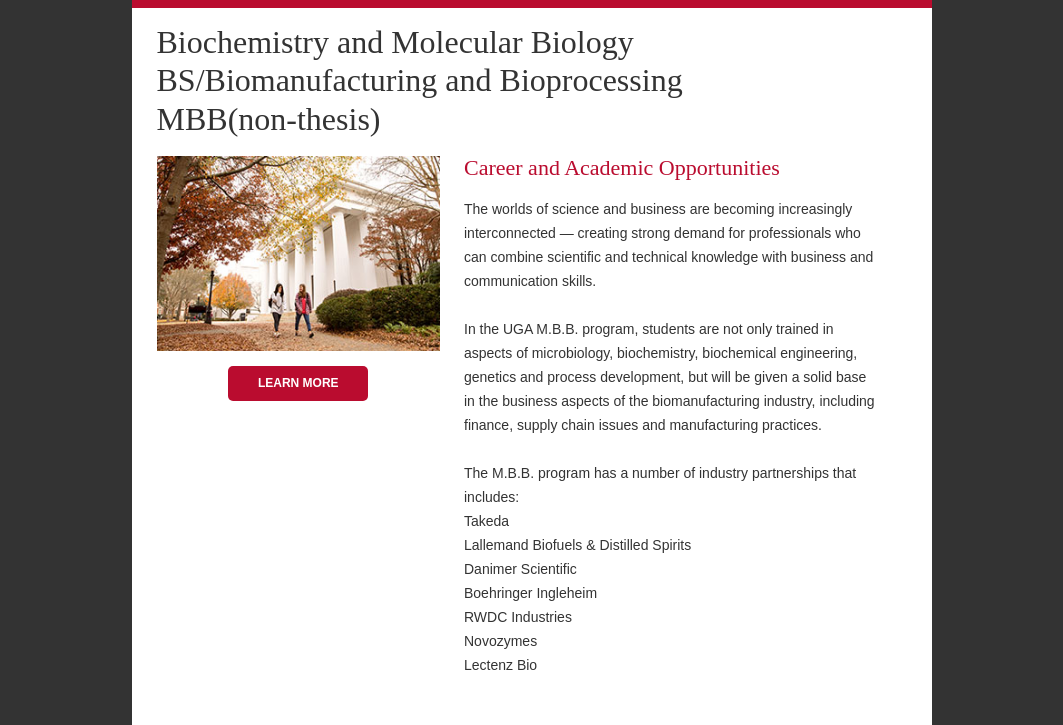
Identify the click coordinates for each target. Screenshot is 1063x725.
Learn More (298, 383)
